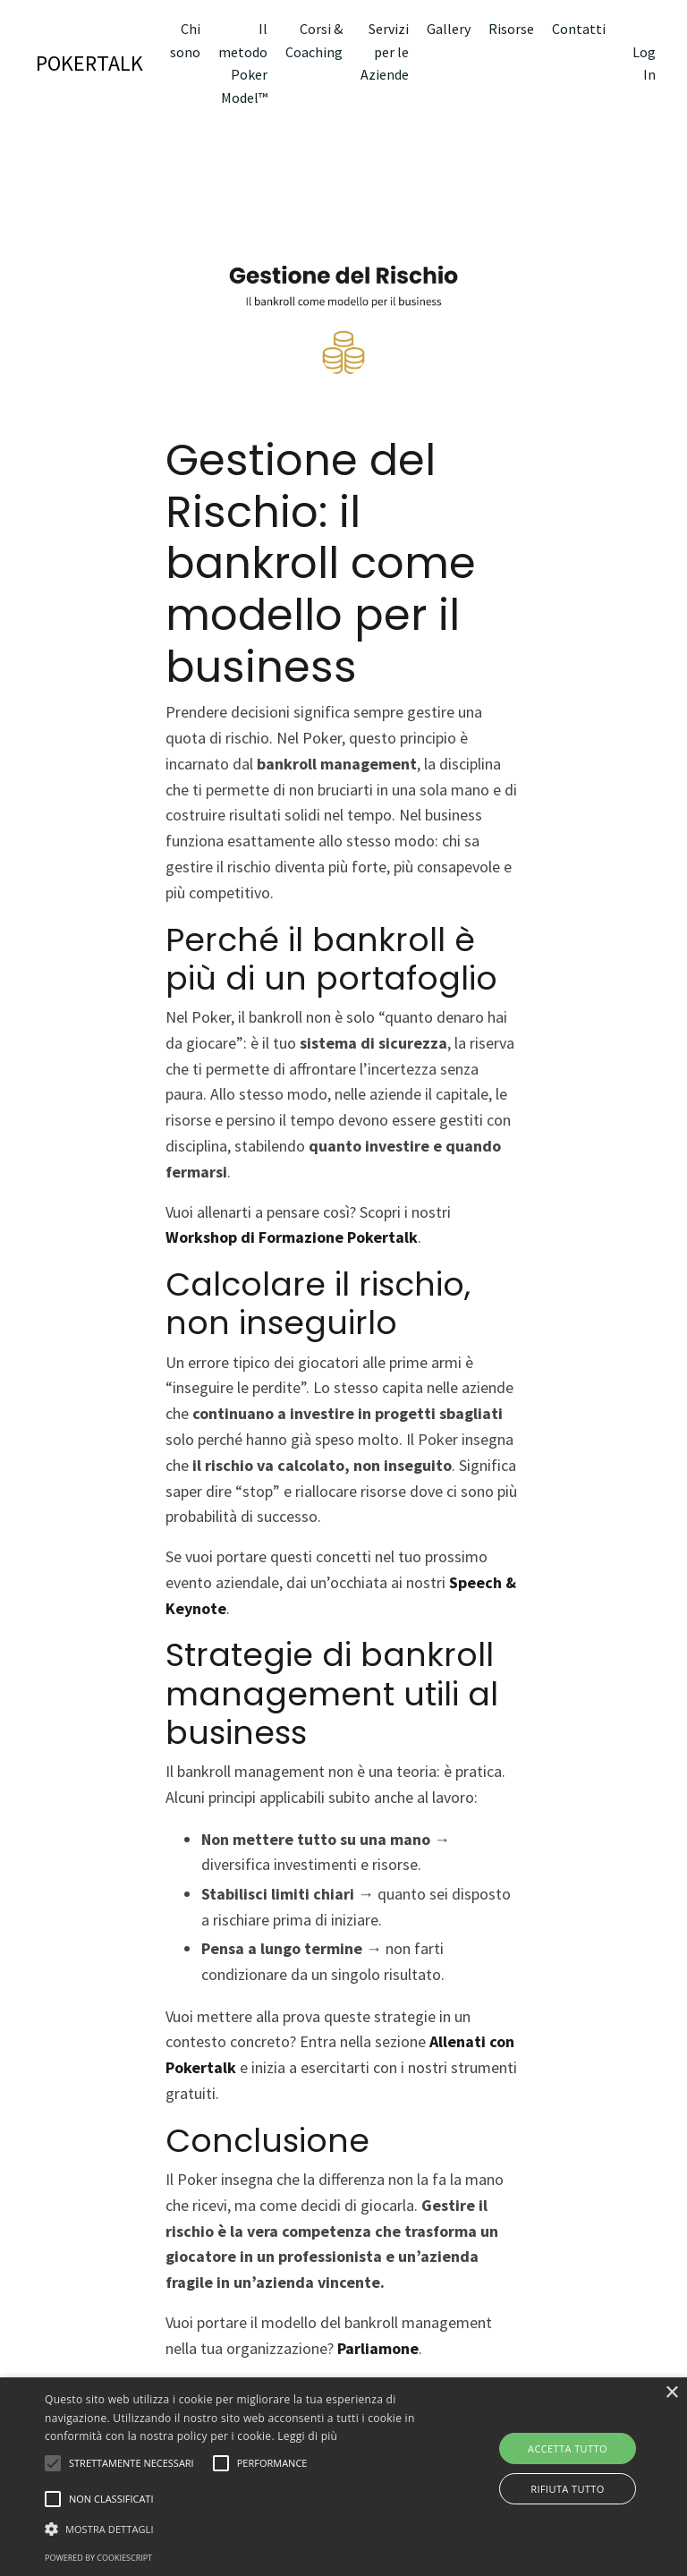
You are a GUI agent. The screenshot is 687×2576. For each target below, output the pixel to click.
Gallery (449, 29)
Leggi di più (307, 2436)
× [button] (671, 2393)
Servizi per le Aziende (384, 51)
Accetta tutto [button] (567, 2448)
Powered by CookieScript (98, 2557)
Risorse (511, 29)
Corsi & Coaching (314, 40)
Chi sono (185, 40)
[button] (239, 2529)
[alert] (343, 2476)
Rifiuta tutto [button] (567, 2488)
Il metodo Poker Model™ (242, 63)
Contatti (579, 29)
